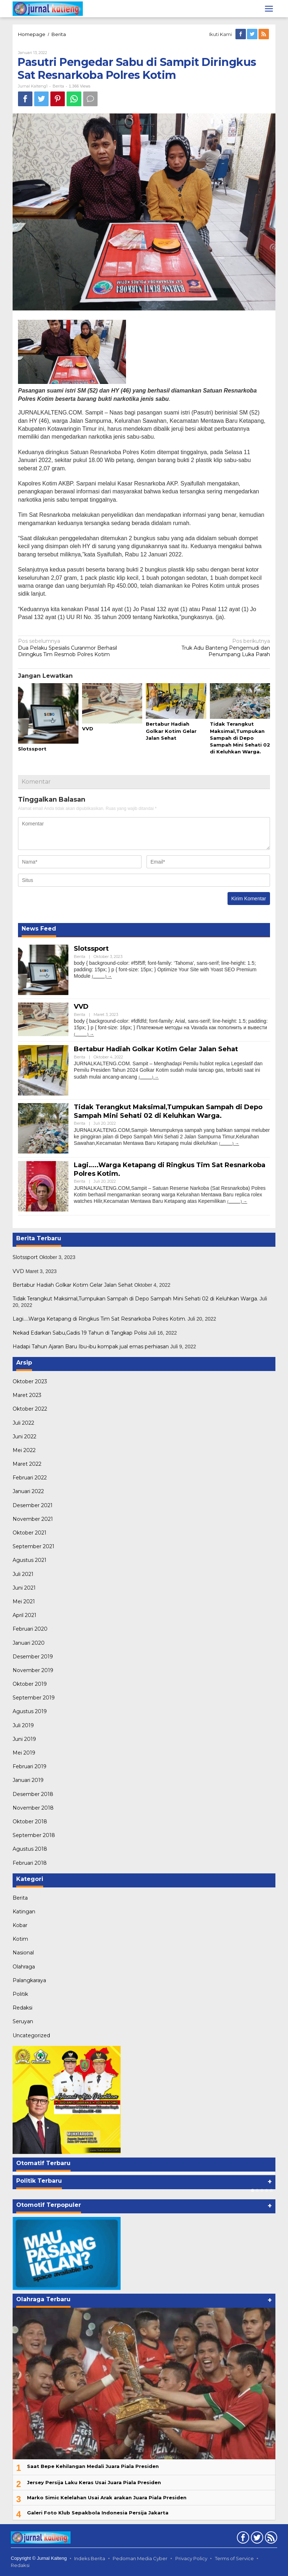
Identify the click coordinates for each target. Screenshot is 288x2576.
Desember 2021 (33, 1505)
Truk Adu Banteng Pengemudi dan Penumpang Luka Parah (209, 647)
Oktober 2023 (30, 1381)
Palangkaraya (29, 1980)
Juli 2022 (23, 1423)
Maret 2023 (27, 1395)
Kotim (20, 1939)
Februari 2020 (30, 1629)
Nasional (23, 1952)
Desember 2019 (33, 1656)
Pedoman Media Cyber (140, 2558)
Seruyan (23, 2021)
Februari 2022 (30, 1477)
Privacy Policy (191, 2558)
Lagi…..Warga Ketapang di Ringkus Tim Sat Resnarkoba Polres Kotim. (99, 1319)
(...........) (99, 976)
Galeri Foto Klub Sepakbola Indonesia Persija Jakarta (97, 2512)
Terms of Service (234, 2558)
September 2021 (33, 1546)
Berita (58, 34)
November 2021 (33, 1519)
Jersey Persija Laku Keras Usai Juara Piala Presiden (94, 2482)
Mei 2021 (24, 1601)
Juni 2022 (24, 1436)
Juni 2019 (24, 1739)
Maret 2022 (27, 1464)
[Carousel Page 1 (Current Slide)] (252, 2190)
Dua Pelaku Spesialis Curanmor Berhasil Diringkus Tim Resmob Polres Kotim (78, 647)
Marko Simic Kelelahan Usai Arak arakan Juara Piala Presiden (106, 2497)
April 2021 (24, 1615)
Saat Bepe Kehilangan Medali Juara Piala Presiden (93, 2466)
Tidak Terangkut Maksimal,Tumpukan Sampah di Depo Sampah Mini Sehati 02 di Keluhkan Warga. (240, 737)
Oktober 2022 (30, 1409)
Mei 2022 (24, 1450)
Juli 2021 (23, 1574)
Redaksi (22, 2007)
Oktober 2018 (30, 1821)
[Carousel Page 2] (257, 2190)
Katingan (24, 1911)
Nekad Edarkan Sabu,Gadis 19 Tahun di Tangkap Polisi (80, 1333)
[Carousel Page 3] (262, 2190)
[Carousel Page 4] (266, 2190)
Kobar (20, 1925)
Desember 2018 (33, 1794)
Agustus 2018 (30, 1849)
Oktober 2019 (30, 1684)
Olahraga (24, 1966)
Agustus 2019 (30, 1711)
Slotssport (32, 749)
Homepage (31, 34)
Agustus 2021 (29, 1560)
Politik (20, 1994)
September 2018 (34, 1835)
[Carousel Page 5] (271, 2190)
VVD (87, 728)
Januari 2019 (28, 1780)
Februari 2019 (29, 1766)
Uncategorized (31, 2035)
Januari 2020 (29, 1643)
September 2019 (34, 1697)
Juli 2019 (23, 1725)
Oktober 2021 (29, 1532)
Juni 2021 (24, 1588)
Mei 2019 (24, 1753)
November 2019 (33, 1670)
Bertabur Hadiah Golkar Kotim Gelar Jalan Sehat (171, 730)
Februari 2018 (30, 1863)
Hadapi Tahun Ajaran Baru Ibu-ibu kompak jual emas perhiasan (91, 1346)
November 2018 (33, 1808)
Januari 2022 (28, 1491)
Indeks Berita (89, 2558)
